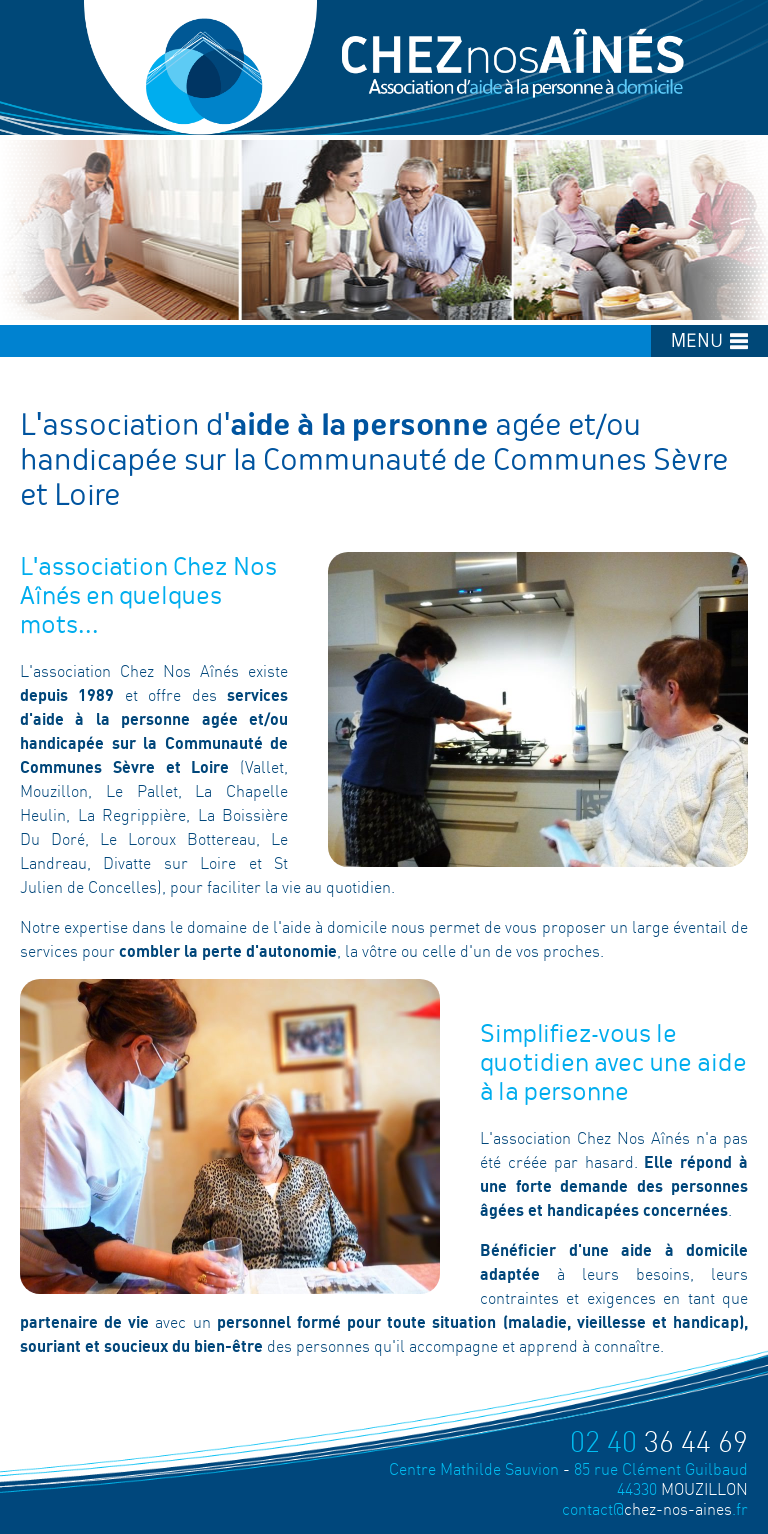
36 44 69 (659, 1441)
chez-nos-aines (655, 1509)
